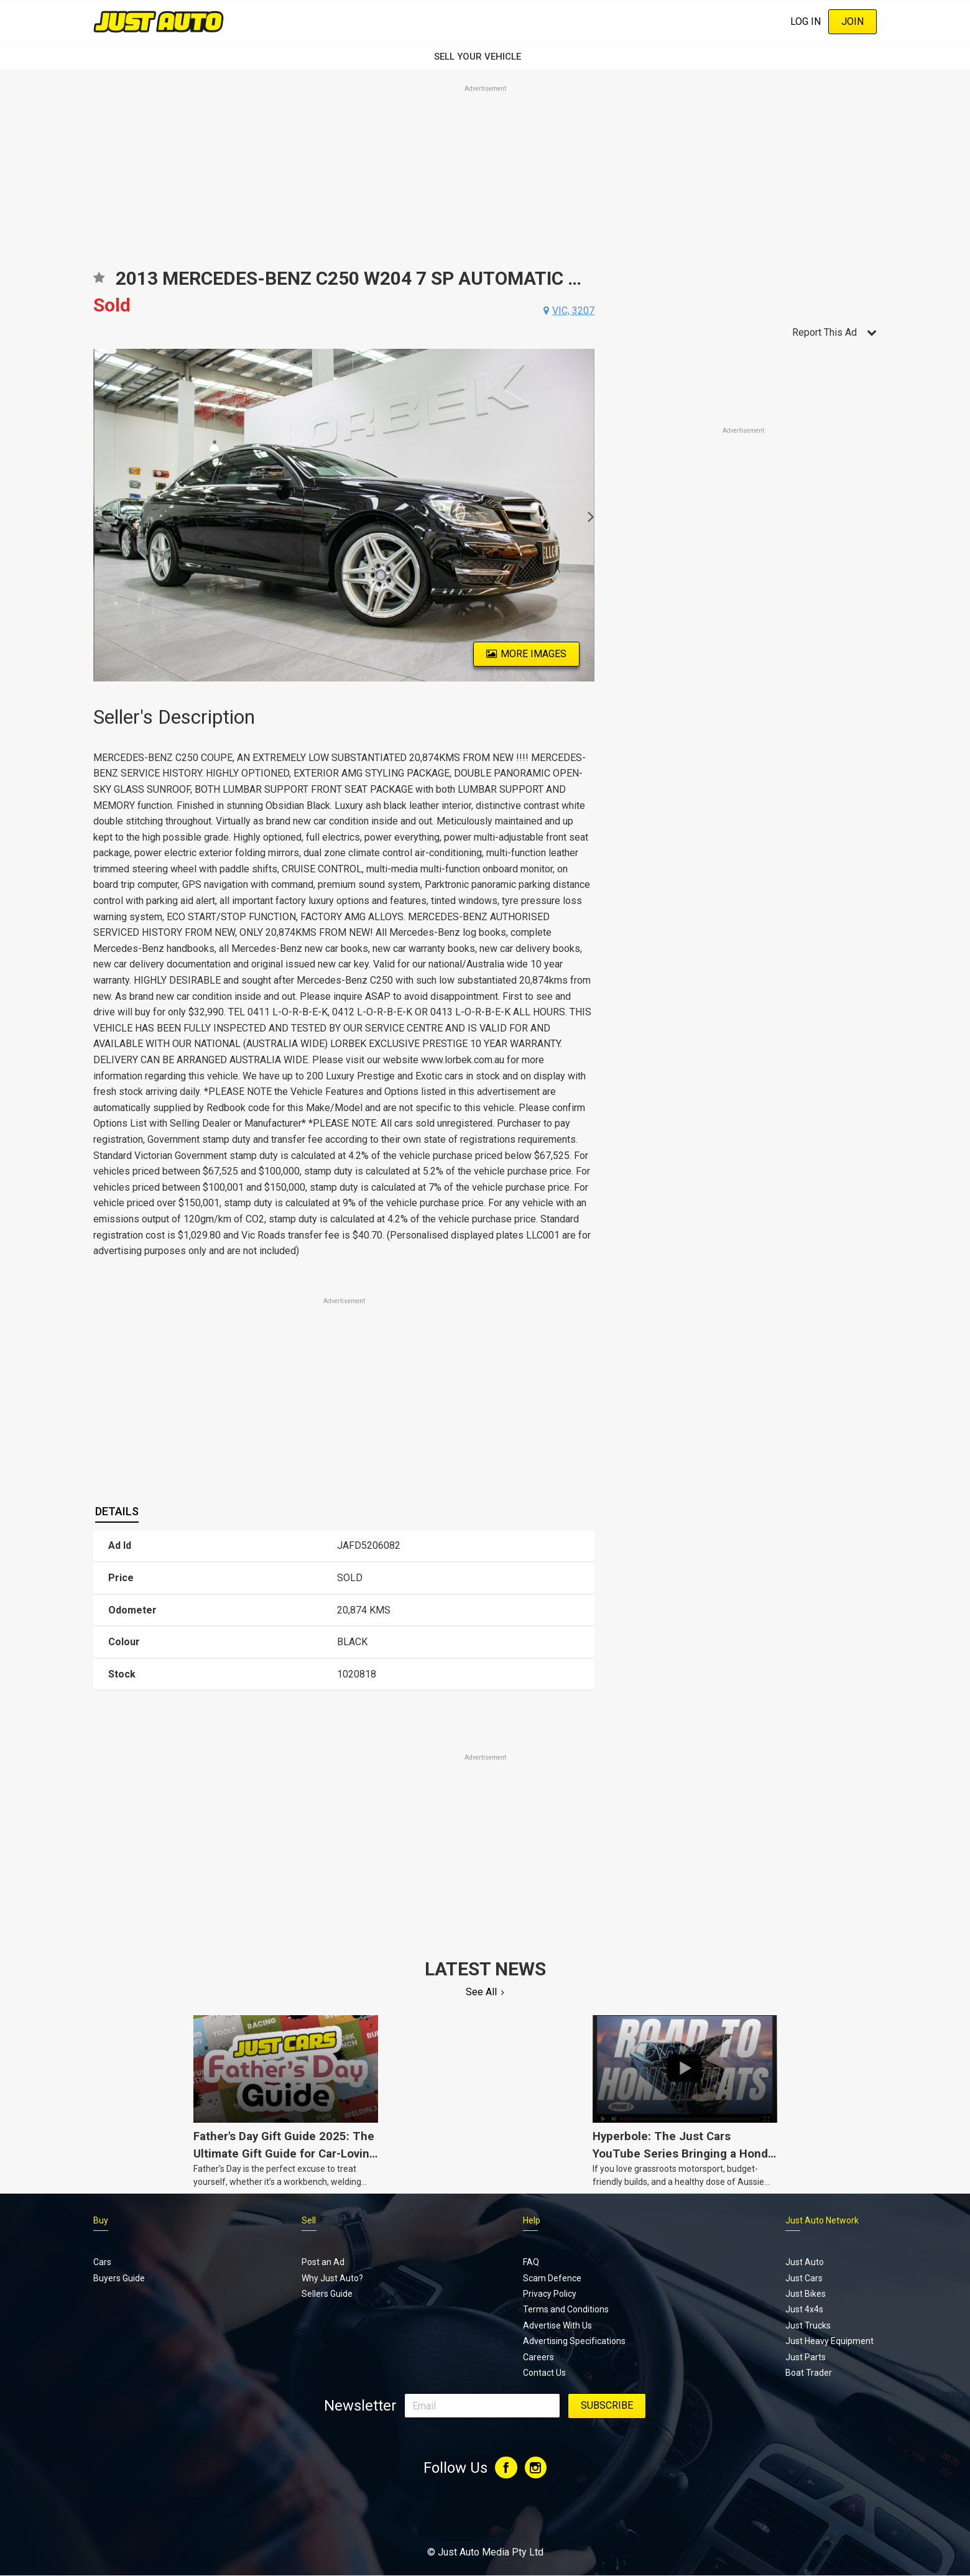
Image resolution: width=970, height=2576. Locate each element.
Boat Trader (808, 2373)
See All (481, 1992)
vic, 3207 (573, 310)
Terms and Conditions (566, 2309)
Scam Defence (552, 2278)
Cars (102, 2262)
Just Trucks (808, 2325)
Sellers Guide (327, 2294)
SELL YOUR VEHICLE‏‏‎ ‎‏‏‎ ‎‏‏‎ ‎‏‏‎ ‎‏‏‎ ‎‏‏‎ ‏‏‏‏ (485, 56)
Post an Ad (323, 2262)
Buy (100, 2220)
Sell (309, 2220)
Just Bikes (805, 2294)
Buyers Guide (119, 2278)
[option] (344, 515)
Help (531, 2220)
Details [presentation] (117, 1511)
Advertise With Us (557, 2325)
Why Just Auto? (332, 2278)
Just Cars (804, 2278)
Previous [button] (100, 515)
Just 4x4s (804, 2309)
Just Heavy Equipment (829, 2341)
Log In (805, 21)
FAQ (531, 2262)
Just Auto (804, 2262)
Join (852, 21)
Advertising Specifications (574, 2341)
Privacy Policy (549, 2294)
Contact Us (544, 2373)
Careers (538, 2357)
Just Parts (805, 2357)
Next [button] (587, 515)
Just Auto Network (822, 2220)
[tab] (117, 1512)
